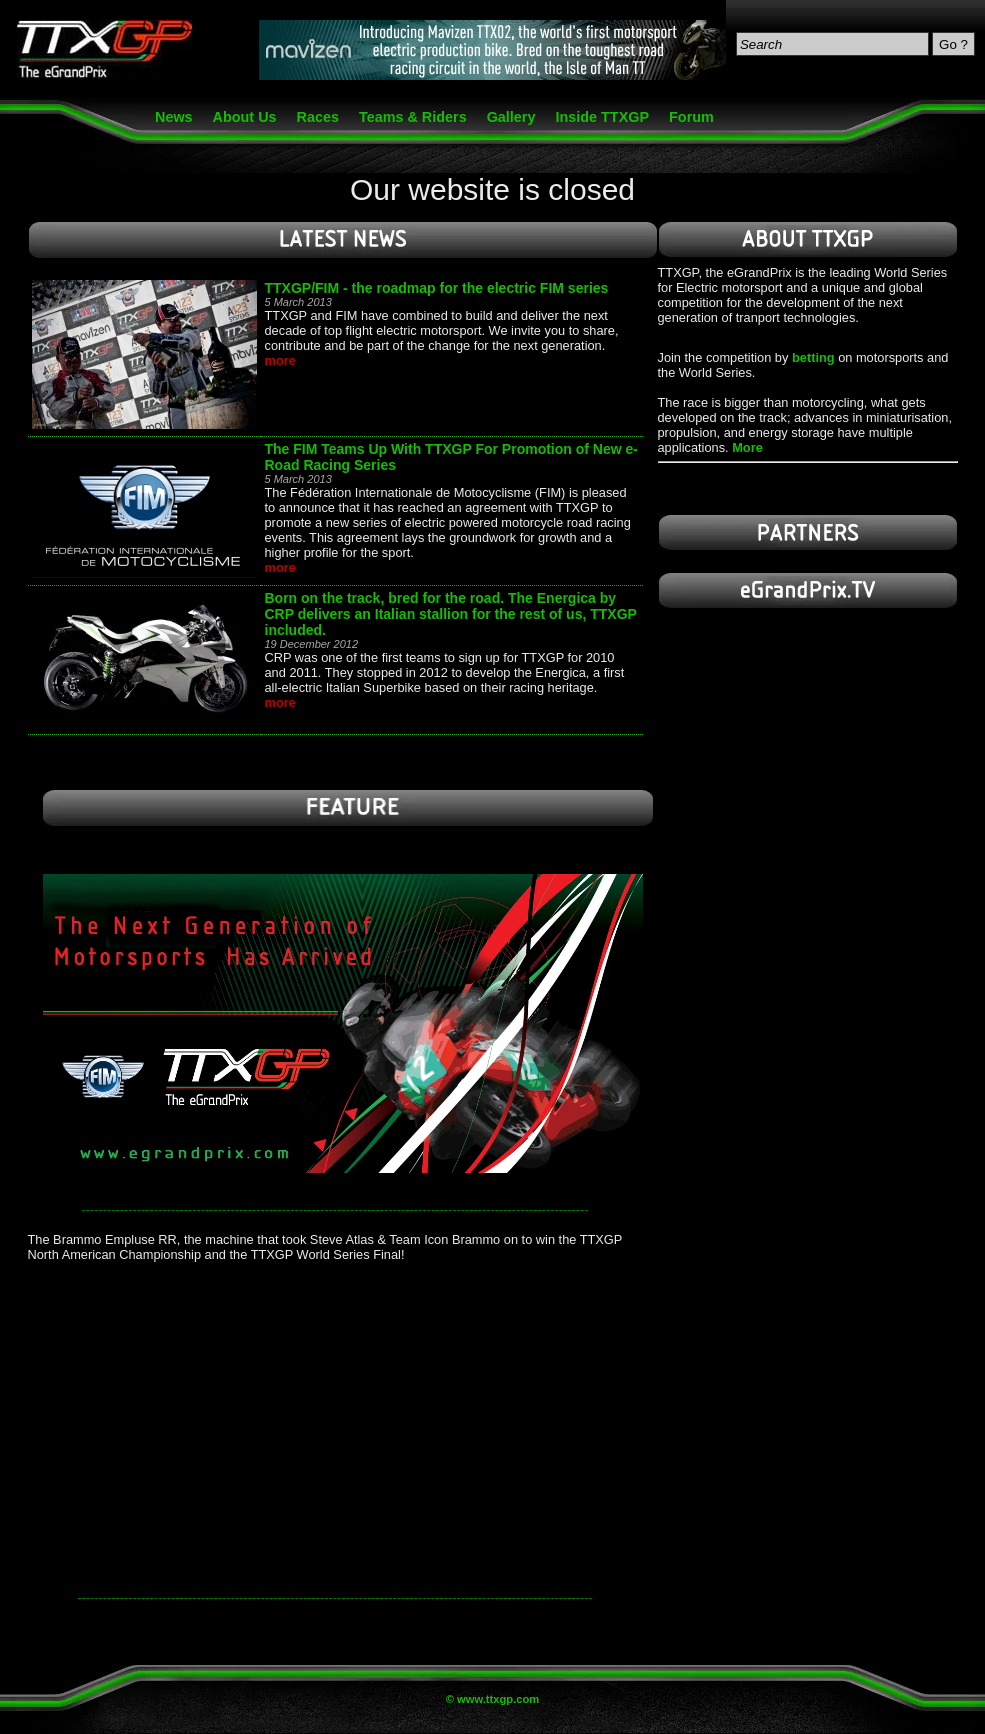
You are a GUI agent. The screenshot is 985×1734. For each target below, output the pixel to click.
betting (813, 357)
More (747, 447)
